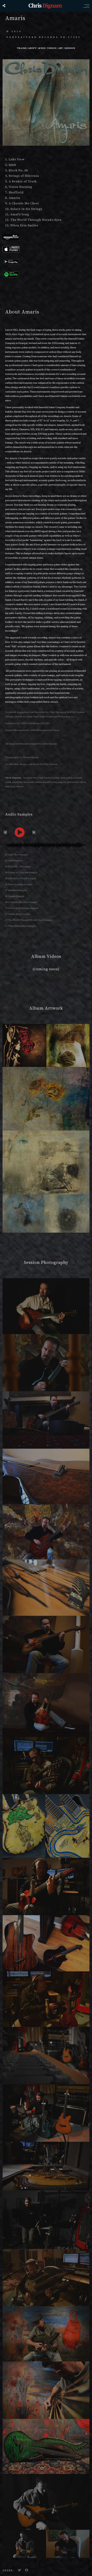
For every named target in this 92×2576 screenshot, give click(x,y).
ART (60, 48)
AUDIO (42, 48)
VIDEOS (51, 48)
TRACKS (21, 48)
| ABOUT (31, 48)
